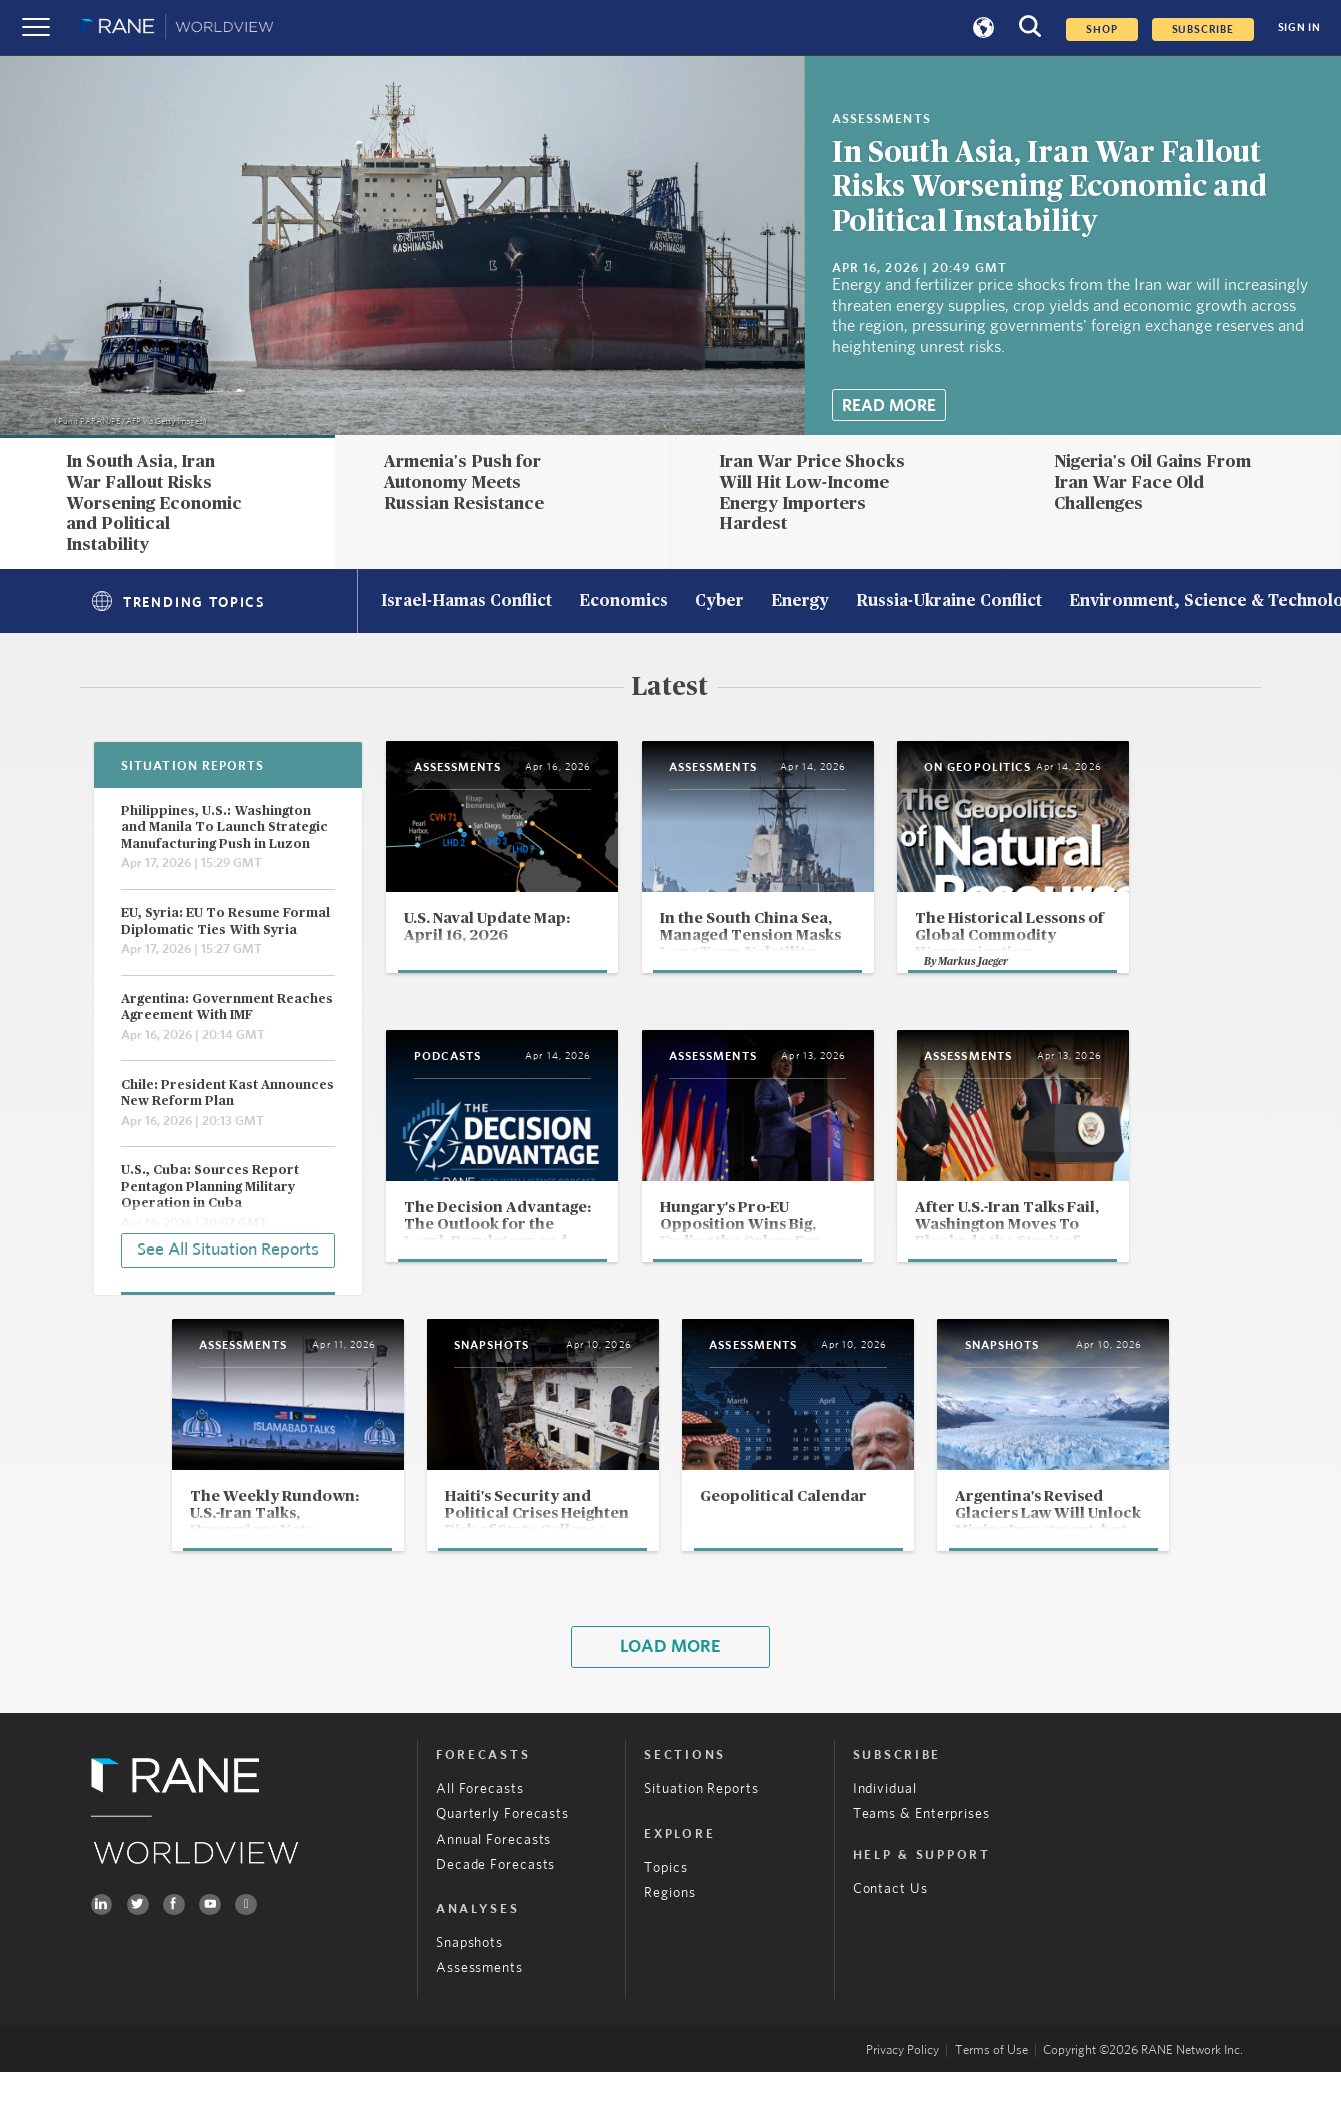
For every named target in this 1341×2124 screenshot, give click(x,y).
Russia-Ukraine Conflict (949, 602)
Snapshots (469, 1994)
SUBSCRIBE (1203, 29)
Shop (1101, 29)
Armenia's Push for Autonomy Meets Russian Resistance (464, 482)
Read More (889, 405)
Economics (623, 602)
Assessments (479, 2019)
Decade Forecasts (496, 1915)
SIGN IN (1299, 27)
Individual (885, 1840)
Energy (800, 602)
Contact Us (890, 1939)
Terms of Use (991, 2102)
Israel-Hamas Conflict (466, 602)
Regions (669, 1944)
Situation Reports (701, 1840)
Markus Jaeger (1054, 999)
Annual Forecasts (494, 1890)
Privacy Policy (902, 2102)
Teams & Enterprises (921, 1865)
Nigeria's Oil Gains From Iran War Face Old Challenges (1152, 482)
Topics (665, 1919)
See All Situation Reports (228, 1249)
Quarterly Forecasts (502, 1865)
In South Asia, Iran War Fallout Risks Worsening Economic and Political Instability (1049, 188)
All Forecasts (480, 1840)
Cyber (719, 602)
